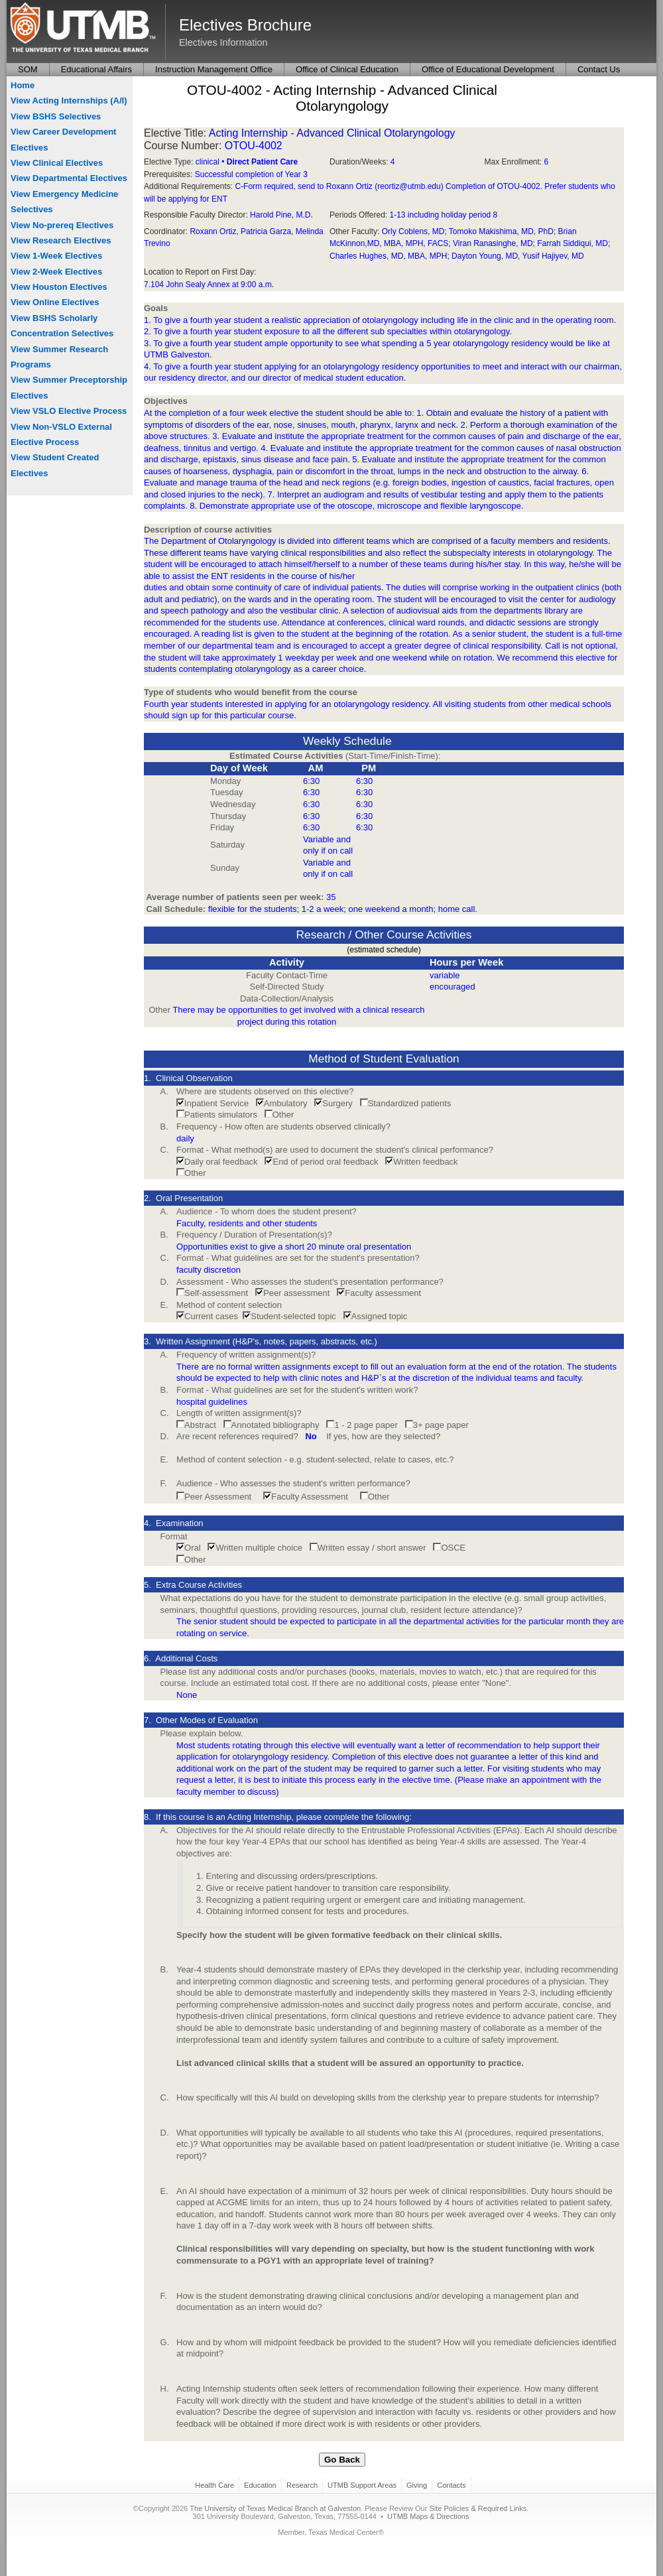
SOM (28, 69)
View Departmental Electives (69, 178)
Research (302, 2485)
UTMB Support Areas (362, 2485)
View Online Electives (55, 302)
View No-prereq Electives (62, 225)
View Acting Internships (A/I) (69, 100)
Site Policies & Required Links (477, 2508)
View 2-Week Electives (56, 272)
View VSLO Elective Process (69, 411)
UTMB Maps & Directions (428, 2516)
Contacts (451, 2485)
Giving (416, 2485)
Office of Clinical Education (347, 69)
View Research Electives (61, 240)
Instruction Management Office (213, 69)
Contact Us (598, 69)
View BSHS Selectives (56, 116)
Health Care (214, 2485)
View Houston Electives (59, 287)
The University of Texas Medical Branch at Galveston (275, 2508)
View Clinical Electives (57, 163)
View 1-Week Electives (56, 256)
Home (22, 85)
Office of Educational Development (488, 69)
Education (260, 2485)
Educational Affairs (96, 69)
